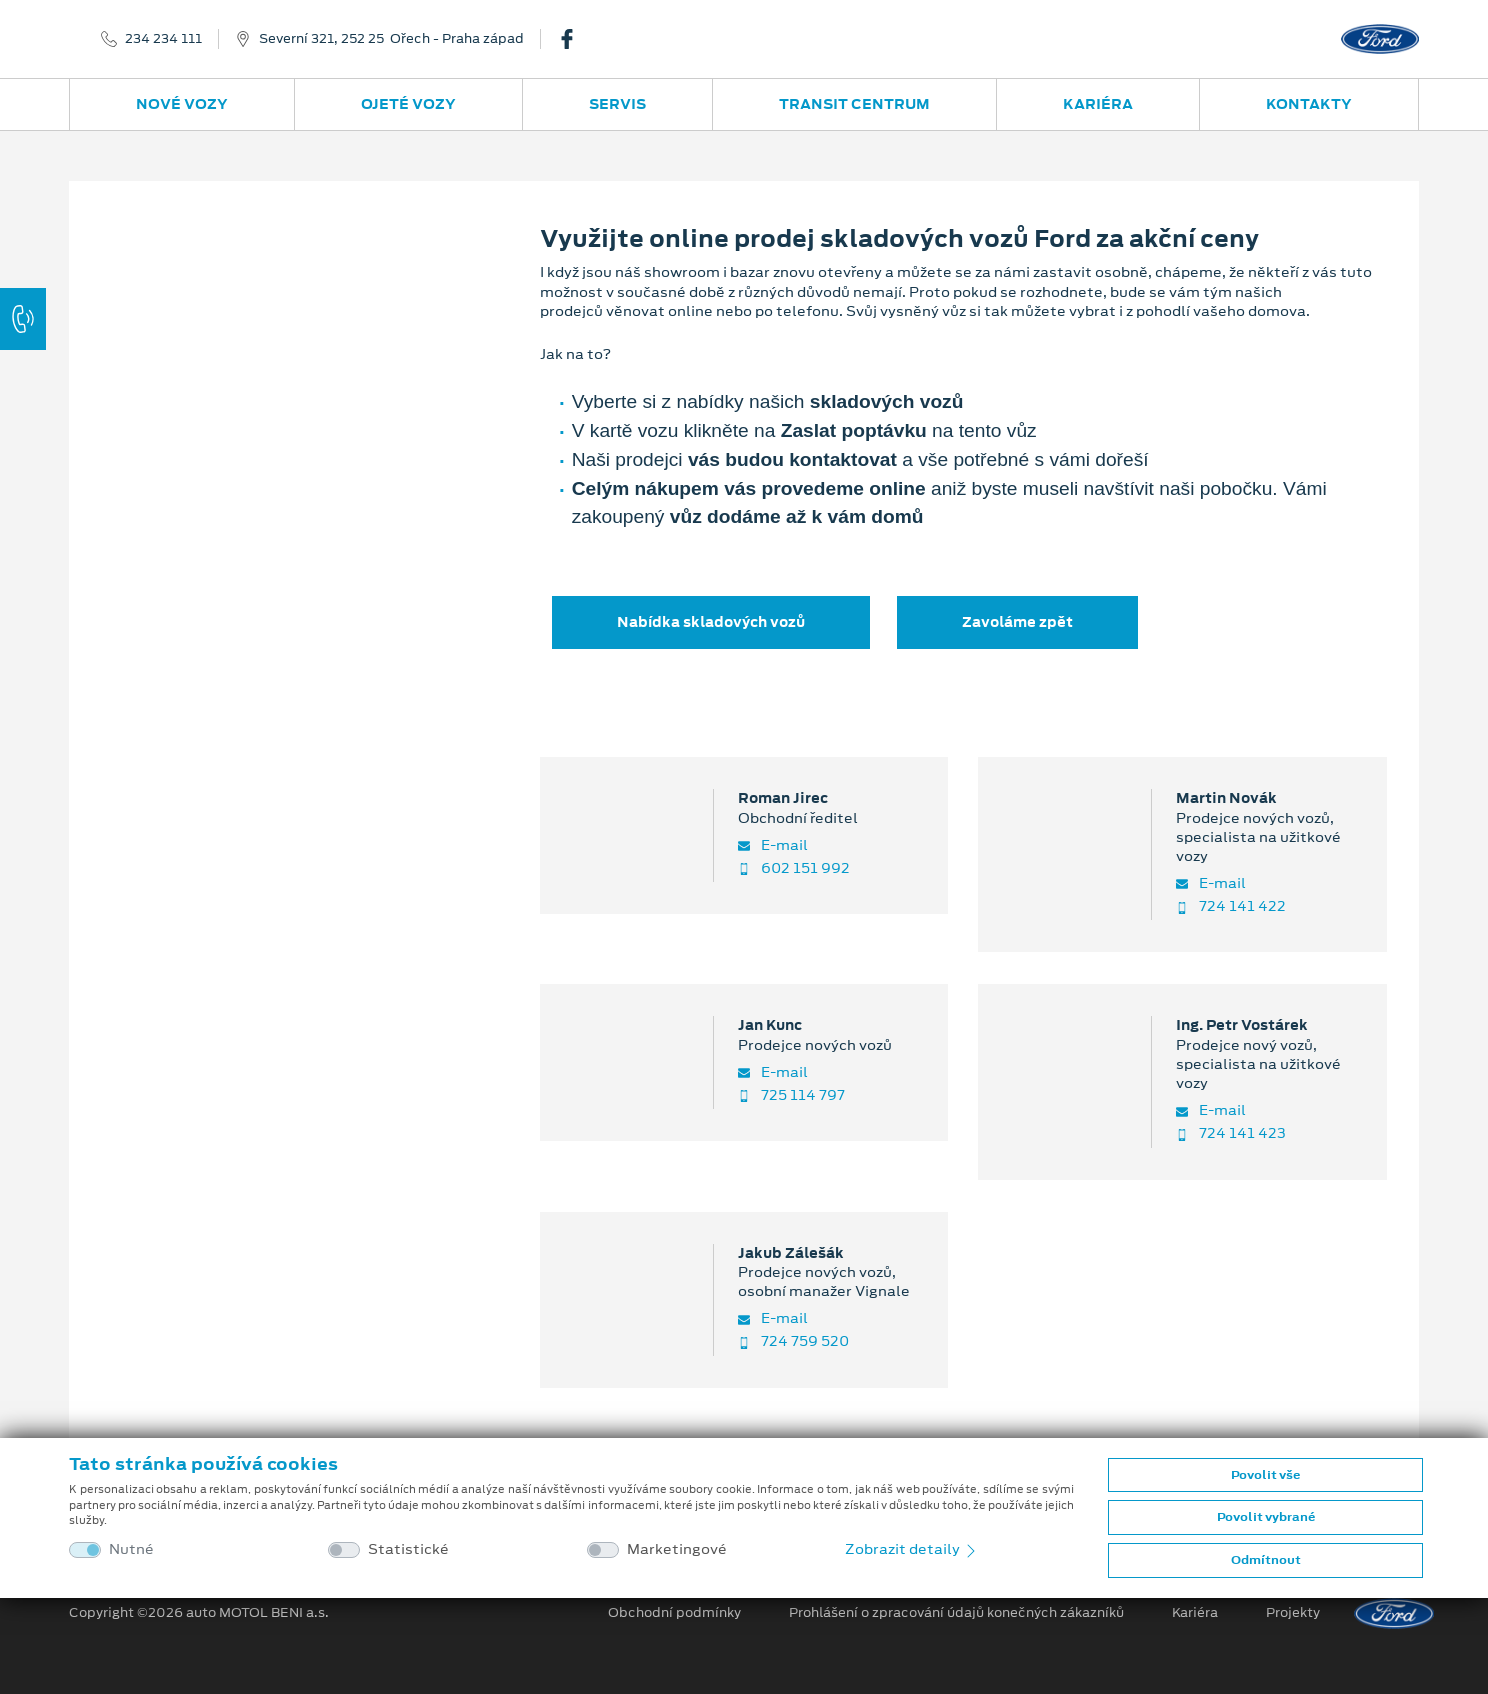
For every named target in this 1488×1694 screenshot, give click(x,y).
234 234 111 (163, 39)
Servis (617, 104)
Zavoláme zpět (1017, 622)
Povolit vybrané (1266, 1517)
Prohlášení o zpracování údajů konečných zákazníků (956, 1613)
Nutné (131, 1549)
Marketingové (677, 1549)
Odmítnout (1266, 1560)
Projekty (1293, 1613)
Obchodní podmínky (674, 1613)
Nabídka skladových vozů (711, 622)
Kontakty (1309, 104)
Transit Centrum (854, 104)
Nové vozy (182, 104)
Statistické (408, 1549)
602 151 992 (794, 868)
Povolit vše (1265, 1475)
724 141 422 (1231, 906)
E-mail (773, 845)
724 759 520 (793, 1341)
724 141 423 (1231, 1133)
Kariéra (1098, 104)
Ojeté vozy (408, 104)
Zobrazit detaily (912, 1549)
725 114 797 (791, 1095)
